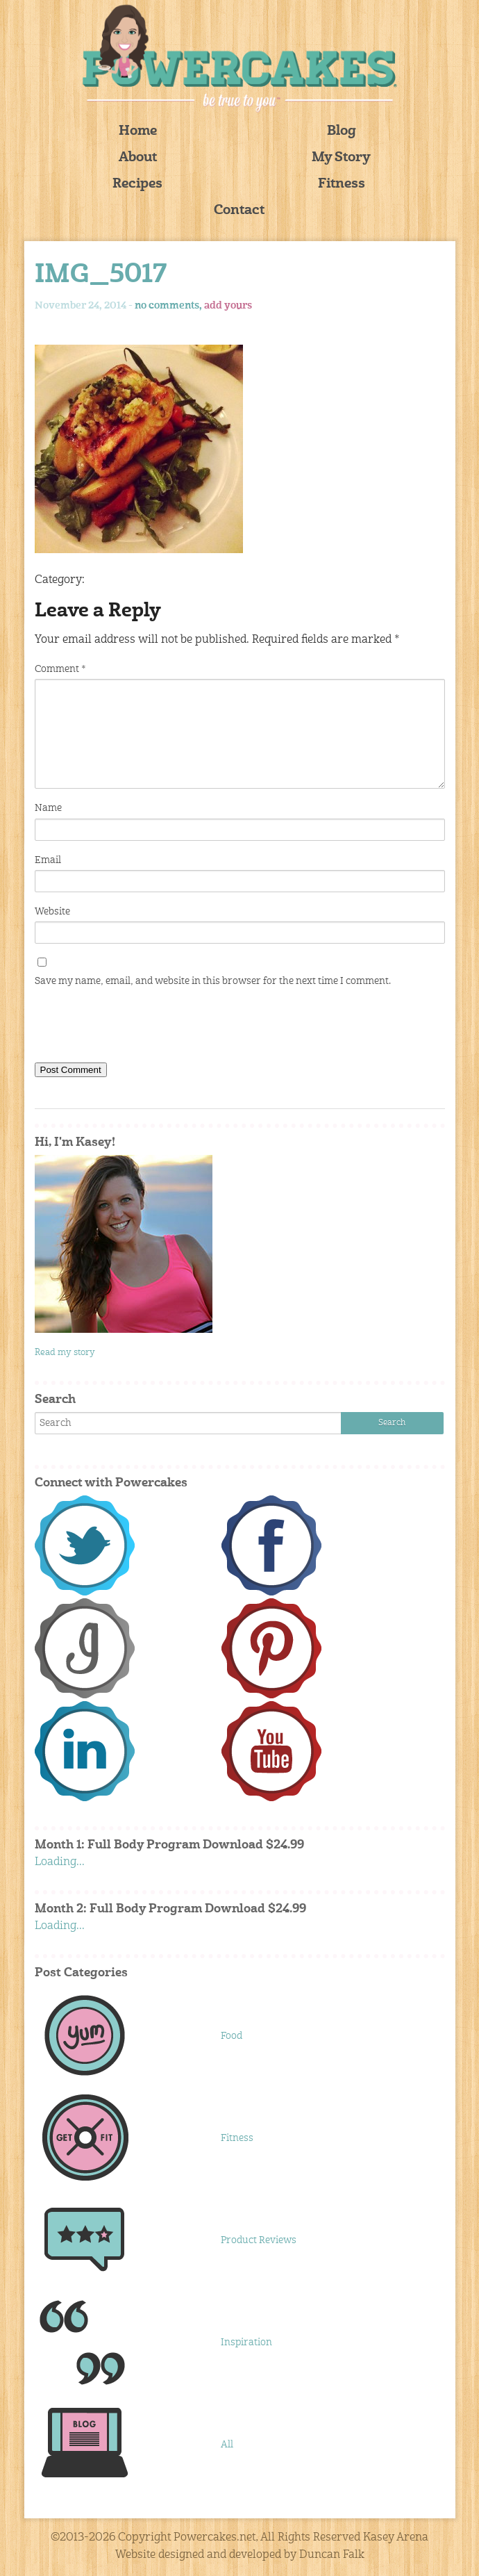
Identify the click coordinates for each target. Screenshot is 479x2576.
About (138, 158)
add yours (228, 306)
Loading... (60, 1862)
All (227, 2445)
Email (48, 860)
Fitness (341, 184)
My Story (341, 158)
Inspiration (246, 2342)
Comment (60, 669)
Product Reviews (258, 2240)
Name (48, 808)
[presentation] (140, 1028)
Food (231, 2036)
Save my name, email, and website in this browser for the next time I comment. (213, 981)
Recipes (137, 184)
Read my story (65, 1352)
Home (138, 131)
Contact (239, 211)
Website (52, 912)
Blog (341, 131)
